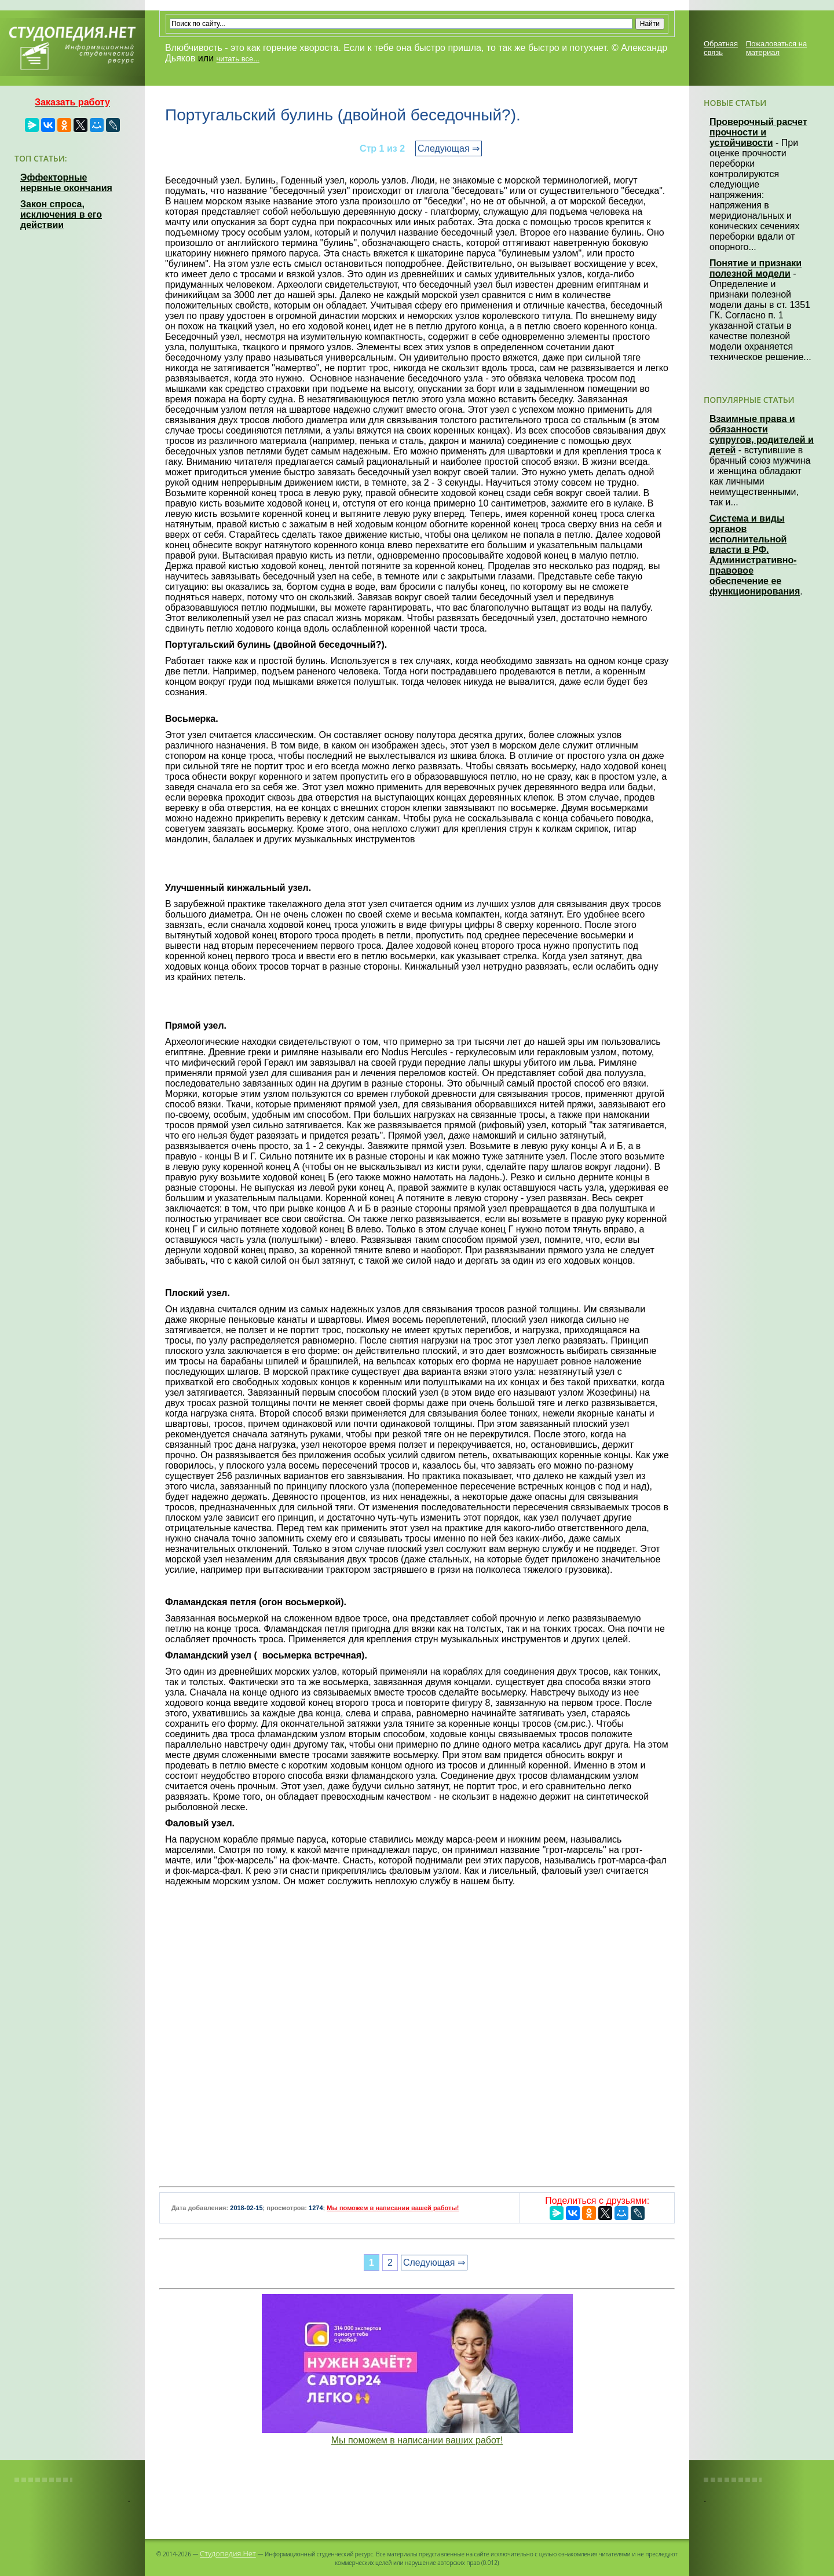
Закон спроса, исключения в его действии (61, 214)
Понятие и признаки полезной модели (755, 268)
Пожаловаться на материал (776, 48)
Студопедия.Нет (228, 2553)
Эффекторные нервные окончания (66, 183)
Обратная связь (721, 48)
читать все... (238, 58)
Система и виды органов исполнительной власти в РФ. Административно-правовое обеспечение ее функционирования (754, 554)
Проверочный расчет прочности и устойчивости (758, 132)
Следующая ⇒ (449, 148)
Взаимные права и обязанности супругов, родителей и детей (761, 434)
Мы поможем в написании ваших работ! (417, 2440)
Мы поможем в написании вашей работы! (393, 2207)
